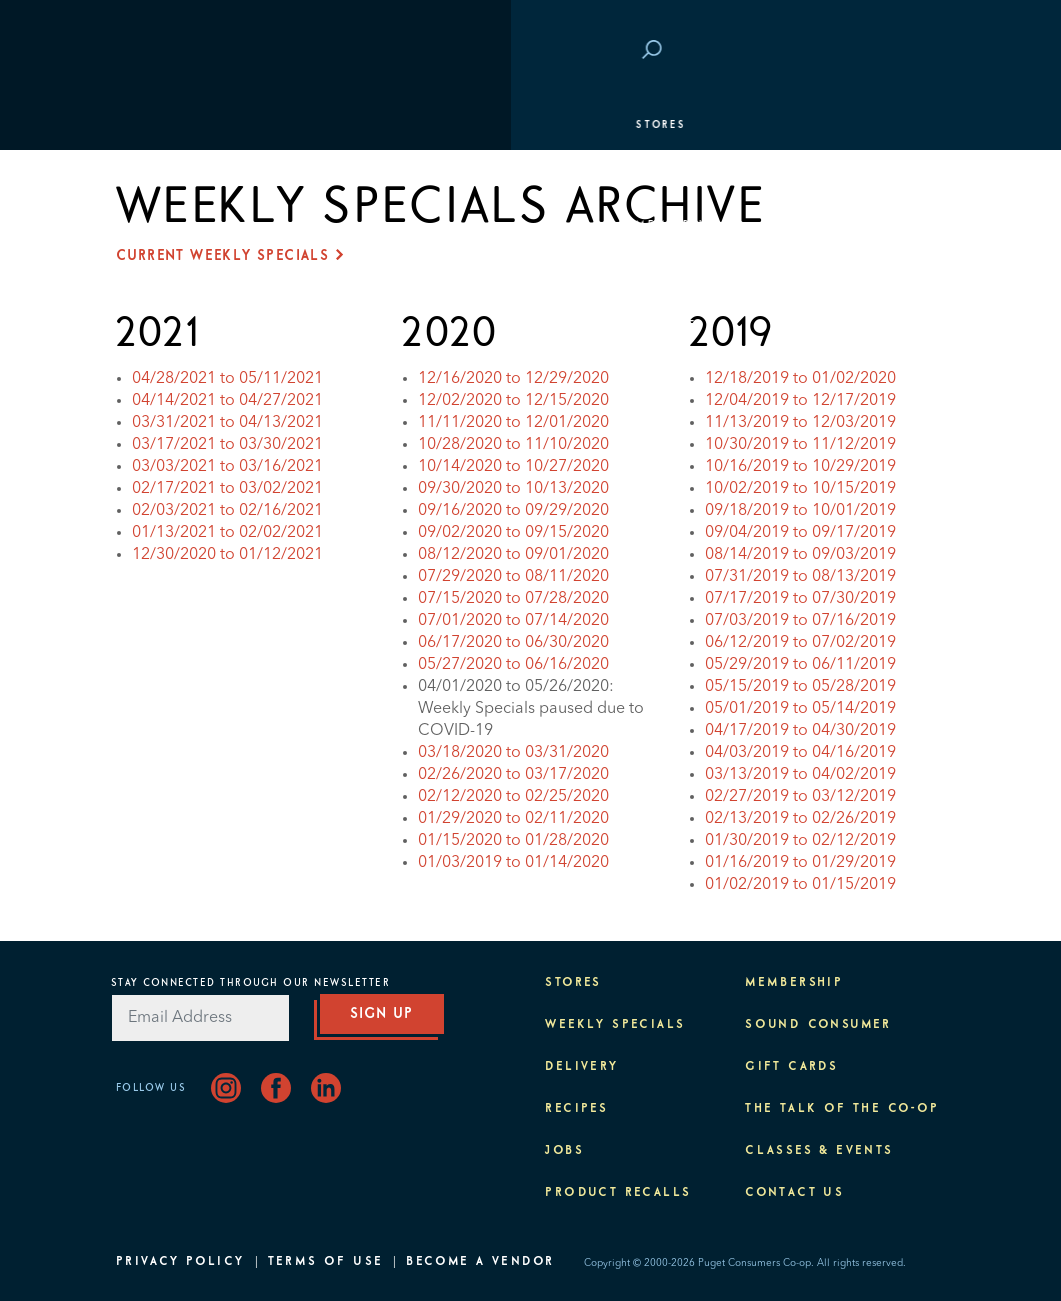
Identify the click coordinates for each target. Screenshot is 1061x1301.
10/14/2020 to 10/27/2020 (513, 467)
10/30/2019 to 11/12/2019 (800, 445)
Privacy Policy (180, 1262)
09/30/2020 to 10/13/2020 (513, 489)
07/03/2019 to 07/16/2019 (800, 621)
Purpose (156, 325)
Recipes (576, 1109)
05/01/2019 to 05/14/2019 (800, 709)
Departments (171, 175)
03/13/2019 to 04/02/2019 (800, 775)
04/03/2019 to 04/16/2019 (800, 753)
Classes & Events (188, 275)
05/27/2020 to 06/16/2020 (513, 665)
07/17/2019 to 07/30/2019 (800, 599)
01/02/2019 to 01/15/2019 (800, 885)
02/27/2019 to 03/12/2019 (800, 797)
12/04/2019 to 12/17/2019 (800, 401)
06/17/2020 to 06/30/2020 (513, 643)
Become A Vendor (480, 1262)
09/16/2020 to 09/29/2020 (513, 511)
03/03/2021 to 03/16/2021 (227, 467)
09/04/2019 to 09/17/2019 (800, 533)
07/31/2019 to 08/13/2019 (800, 577)
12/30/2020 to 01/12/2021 (227, 555)
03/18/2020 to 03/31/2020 (513, 753)
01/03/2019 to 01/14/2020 (513, 863)
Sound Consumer (818, 1025)
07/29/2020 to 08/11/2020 (513, 577)
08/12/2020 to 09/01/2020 (513, 555)
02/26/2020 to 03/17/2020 (513, 775)
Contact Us (794, 1193)
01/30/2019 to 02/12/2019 (800, 841)
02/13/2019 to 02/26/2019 (800, 819)
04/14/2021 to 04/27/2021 (227, 401)
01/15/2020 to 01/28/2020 (513, 841)
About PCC (162, 375)
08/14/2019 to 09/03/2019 (800, 555)
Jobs (564, 1151)
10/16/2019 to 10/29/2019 (800, 467)
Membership (168, 225)
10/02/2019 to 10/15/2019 (800, 489)
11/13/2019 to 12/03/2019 (800, 423)
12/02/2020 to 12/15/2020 (513, 401)
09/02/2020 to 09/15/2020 (513, 533)
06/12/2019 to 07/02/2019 (800, 643)
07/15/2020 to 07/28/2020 (513, 599)
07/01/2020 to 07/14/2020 (513, 621)
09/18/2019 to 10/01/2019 (800, 511)
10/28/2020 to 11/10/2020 (513, 445)
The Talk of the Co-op (842, 1109)
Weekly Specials (615, 1025)
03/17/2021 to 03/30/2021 (227, 445)
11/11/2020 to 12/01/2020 (513, 423)
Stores (150, 125)
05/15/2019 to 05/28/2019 (800, 687)
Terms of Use (326, 1262)
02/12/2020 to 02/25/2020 (513, 797)
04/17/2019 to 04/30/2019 (800, 731)
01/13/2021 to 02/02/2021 (227, 533)
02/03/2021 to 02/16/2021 (227, 511)
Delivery (581, 1067)
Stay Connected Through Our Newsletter (251, 983)
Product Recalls (618, 1193)
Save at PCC (833, 51)
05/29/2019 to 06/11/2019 (800, 665)
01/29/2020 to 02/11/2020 (513, 819)
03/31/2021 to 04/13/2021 (227, 423)
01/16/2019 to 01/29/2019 (800, 863)
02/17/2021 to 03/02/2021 (227, 489)
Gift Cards (791, 1067)
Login (914, 51)
